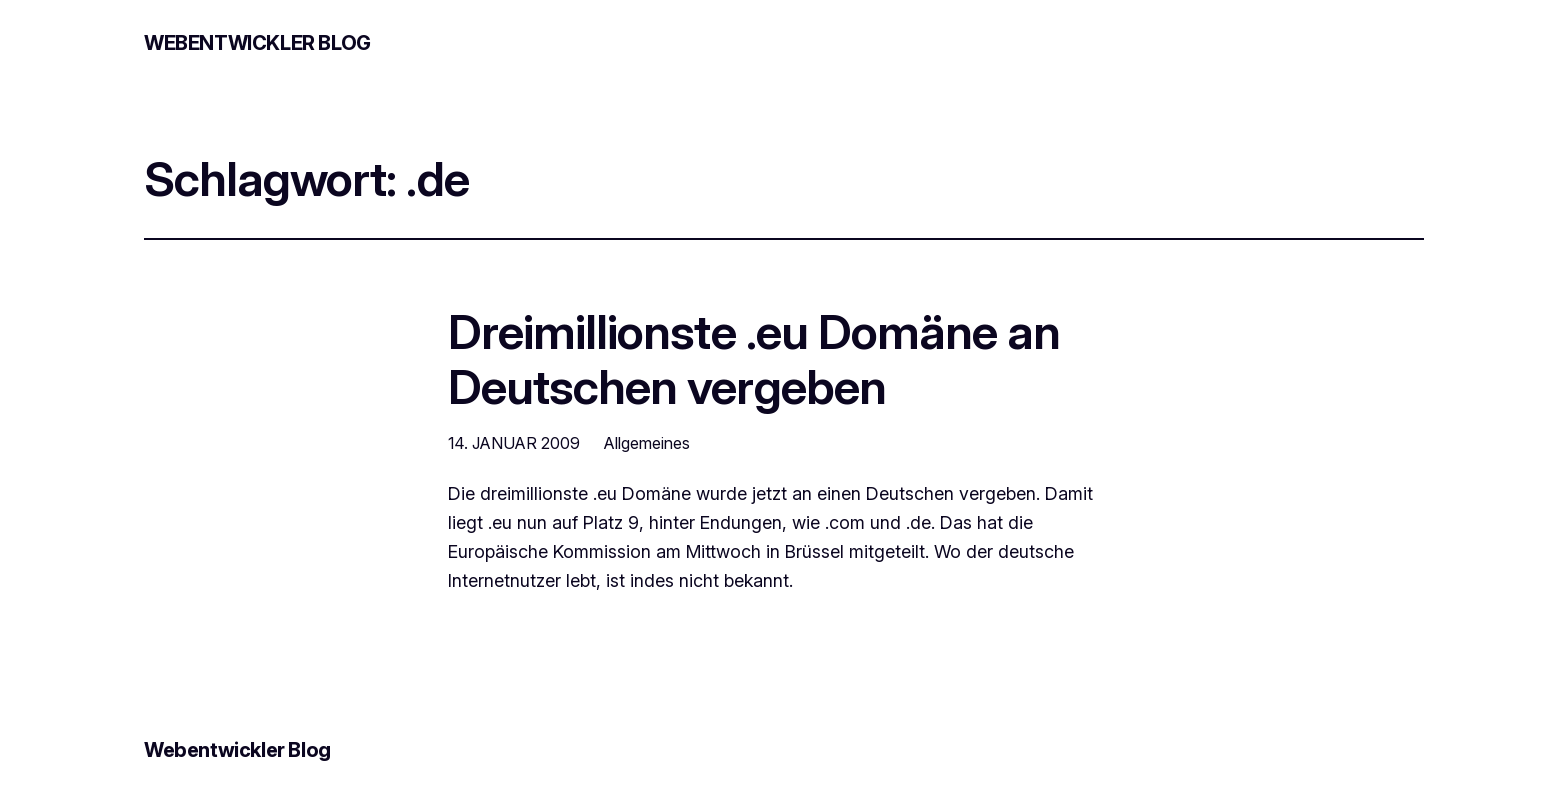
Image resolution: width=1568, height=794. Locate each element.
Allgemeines (647, 443)
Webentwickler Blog (257, 43)
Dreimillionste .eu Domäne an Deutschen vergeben (754, 359)
